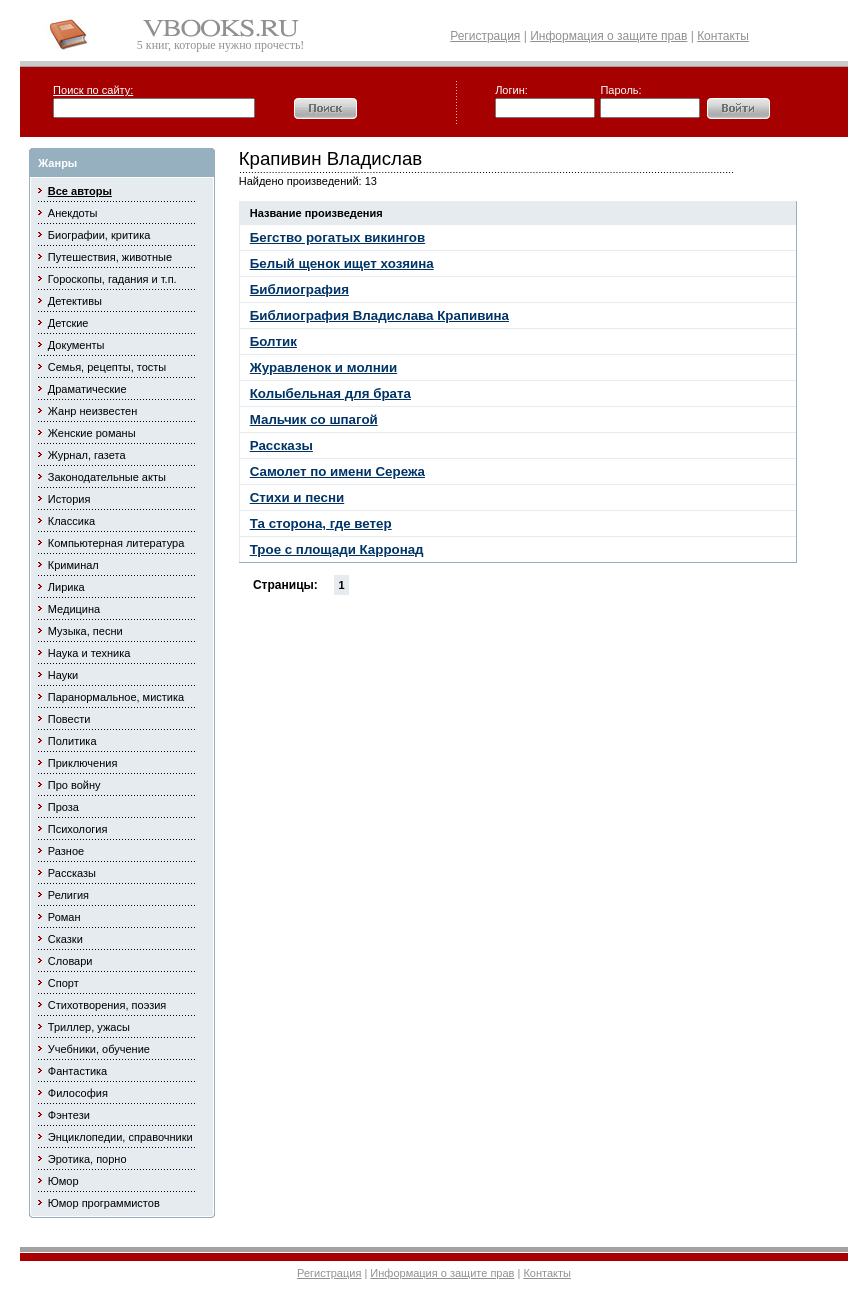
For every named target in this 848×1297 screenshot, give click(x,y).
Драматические (87, 389)
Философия (78, 1093)
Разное (66, 851)
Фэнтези (69, 1115)
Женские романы (92, 433)
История (69, 499)
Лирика (66, 587)
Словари (70, 961)
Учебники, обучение (99, 1049)
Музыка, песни (85, 631)
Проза (63, 807)
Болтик (273, 341)
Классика (71, 521)
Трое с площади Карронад (337, 549)
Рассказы (72, 873)
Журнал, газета (87, 455)
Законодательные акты (107, 477)
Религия (68, 895)
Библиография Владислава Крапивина (379, 315)
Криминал (73, 565)
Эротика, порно (87, 1159)
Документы (76, 345)
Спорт (63, 983)
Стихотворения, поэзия (107, 1005)
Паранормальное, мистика (116, 697)
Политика (72, 741)
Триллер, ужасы (89, 1027)
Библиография (299, 289)
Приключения (83, 763)
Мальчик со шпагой (314, 419)
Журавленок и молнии (323, 367)
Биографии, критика (99, 235)
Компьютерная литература (116, 543)
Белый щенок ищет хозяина (342, 263)
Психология (78, 829)
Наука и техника (89, 653)
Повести (69, 719)
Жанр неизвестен (92, 411)
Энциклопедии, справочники (120, 1137)
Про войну (74, 785)
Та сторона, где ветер (321, 523)
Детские (68, 323)
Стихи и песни (297, 497)
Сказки (65, 939)
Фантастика (77, 1071)
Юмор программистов (104, 1203)
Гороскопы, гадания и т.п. (112, 279)
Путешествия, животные (110, 257)
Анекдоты (73, 213)
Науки (63, 675)
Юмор (63, 1181)
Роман (64, 917)
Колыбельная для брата (330, 393)
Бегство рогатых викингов (337, 237)
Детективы (75, 301)
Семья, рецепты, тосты (107, 367)
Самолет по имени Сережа (337, 471)
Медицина (74, 609)
